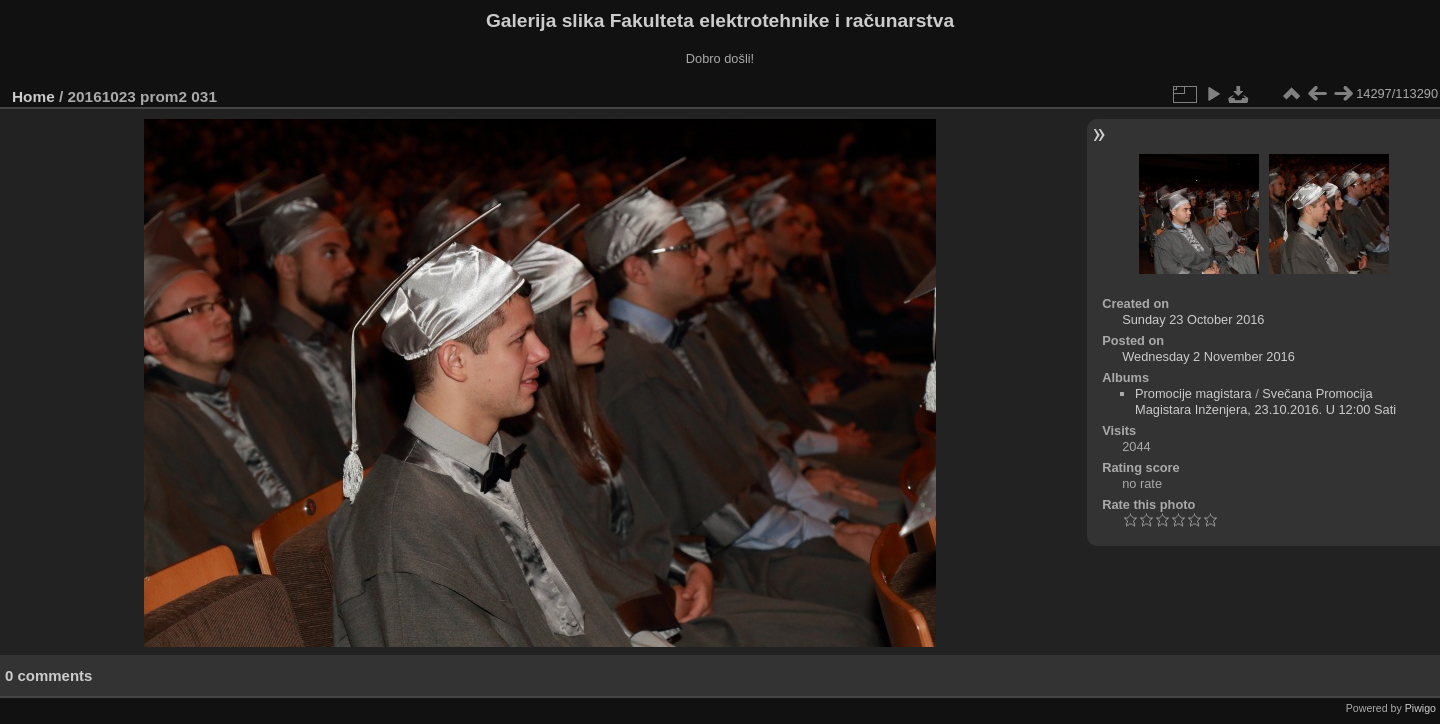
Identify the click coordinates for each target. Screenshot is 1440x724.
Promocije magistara (1193, 393)
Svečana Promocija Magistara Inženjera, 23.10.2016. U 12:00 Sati (1265, 401)
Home (33, 96)
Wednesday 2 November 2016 (1208, 356)
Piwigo (1420, 708)
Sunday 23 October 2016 (1193, 319)
